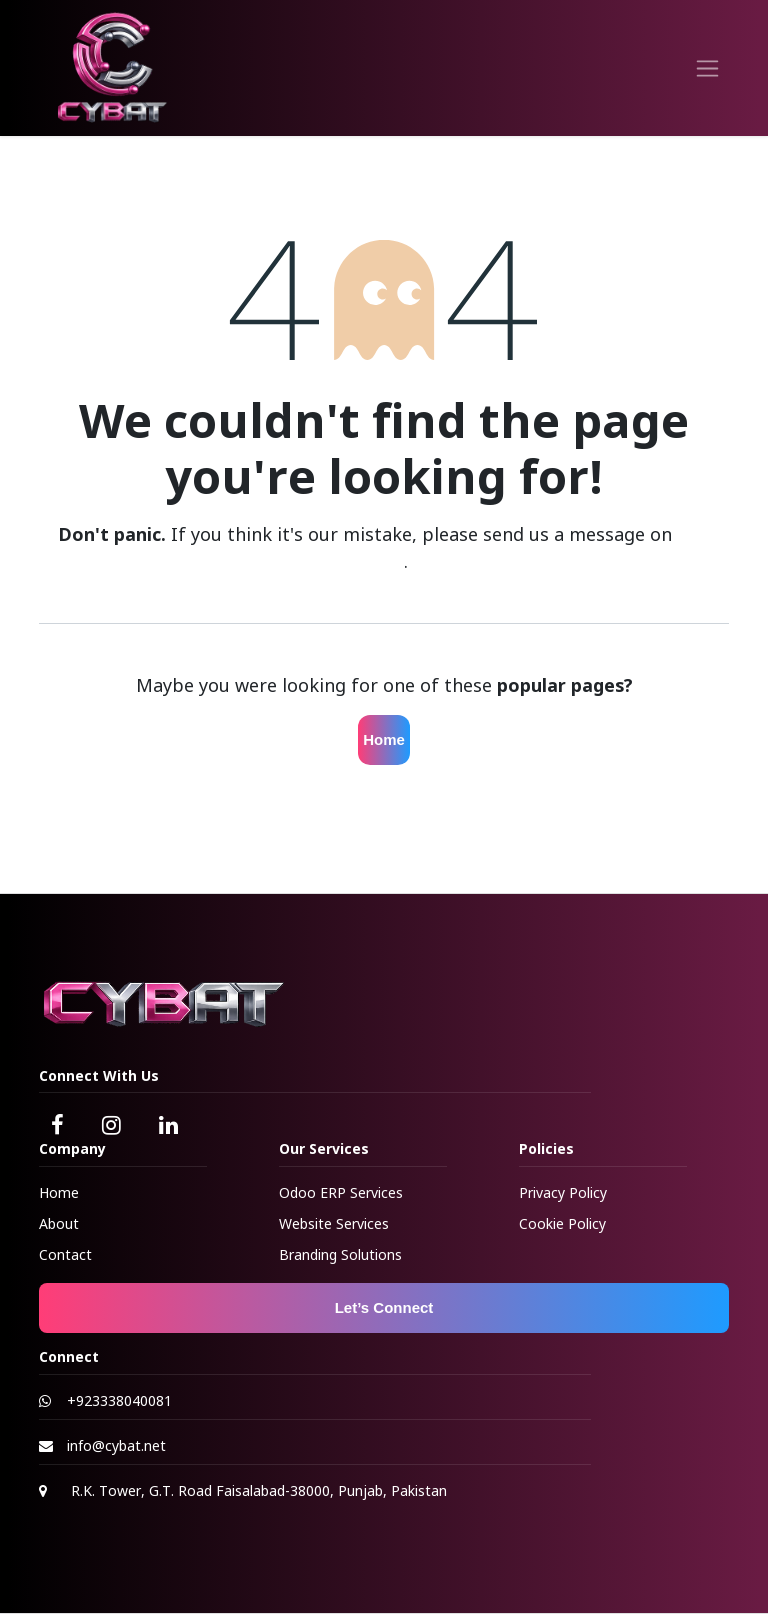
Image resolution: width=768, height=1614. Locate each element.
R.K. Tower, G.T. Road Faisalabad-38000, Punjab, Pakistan (259, 1490)
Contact (65, 1254)
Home (384, 739)
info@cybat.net (116, 1445)
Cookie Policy (562, 1223)
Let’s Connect (384, 1307)
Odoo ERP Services (341, 1192)
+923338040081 (119, 1400)
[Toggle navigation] (707, 68)
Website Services (334, 1223)
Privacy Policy (563, 1192)
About (59, 1223)
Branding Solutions (340, 1254)
